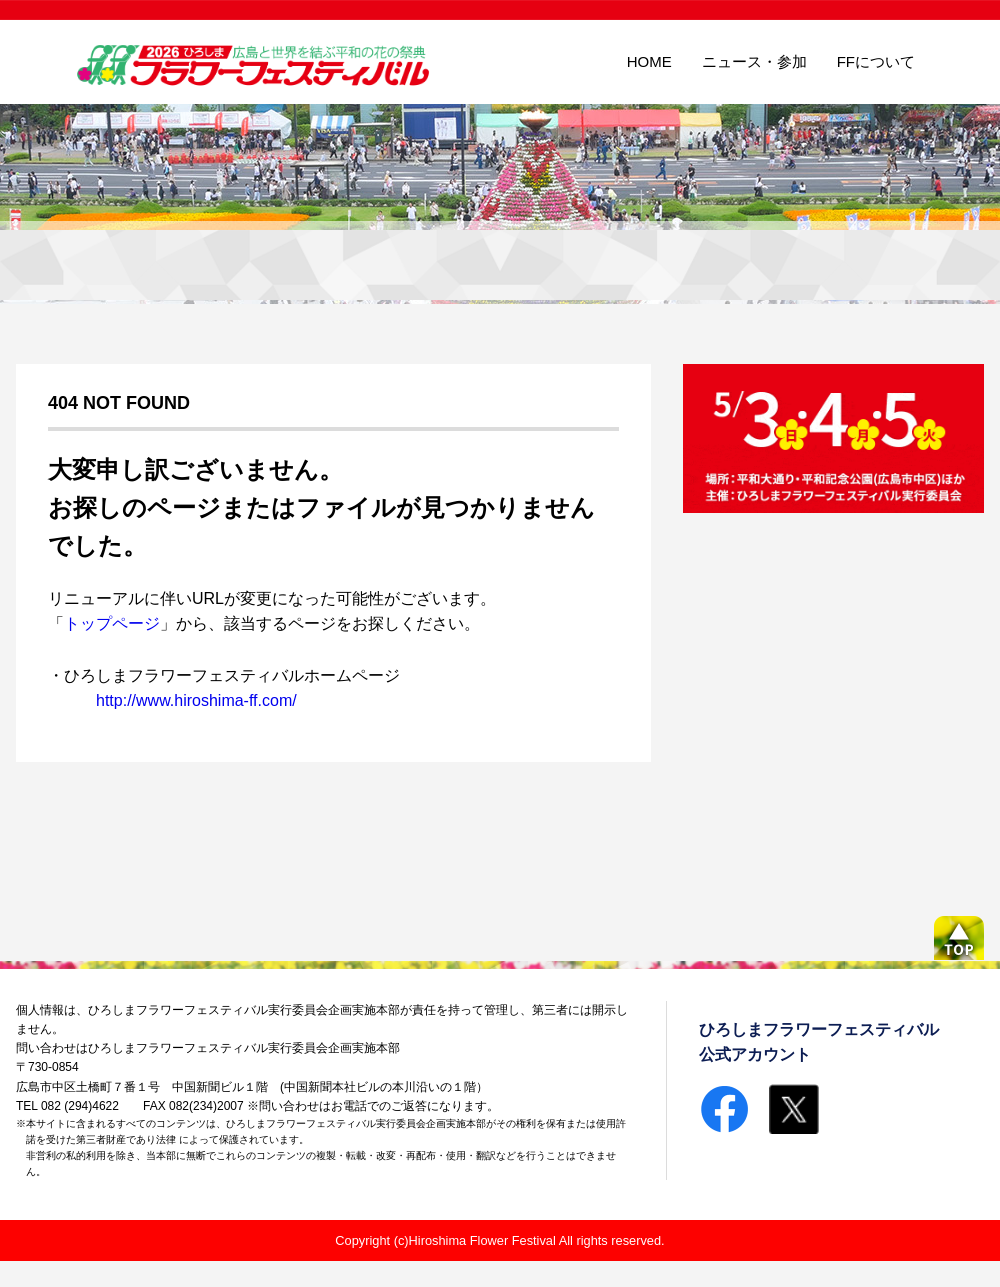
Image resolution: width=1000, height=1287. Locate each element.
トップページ (112, 623)
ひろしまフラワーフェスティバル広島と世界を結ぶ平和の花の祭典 (256, 62)
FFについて (876, 61)
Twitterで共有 (794, 1109)
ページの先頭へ (959, 938)
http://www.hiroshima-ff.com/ (196, 700)
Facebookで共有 (724, 1109)
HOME (649, 61)
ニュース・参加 (754, 61)
